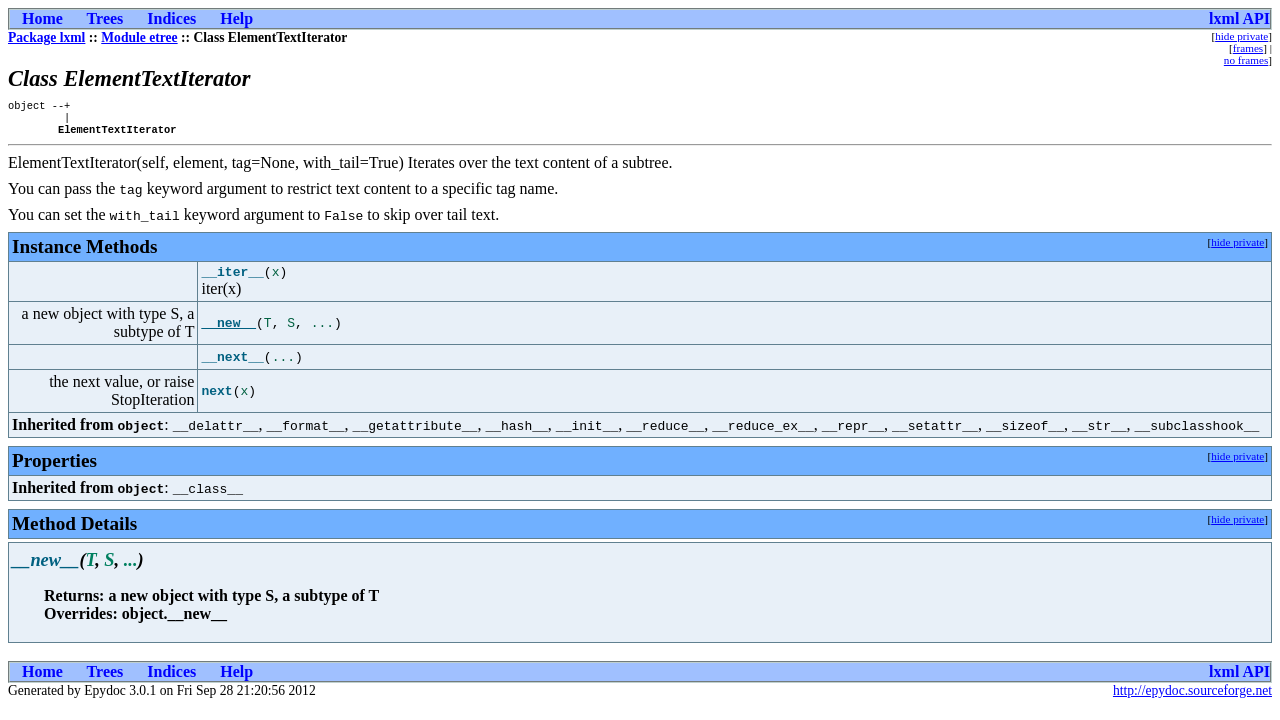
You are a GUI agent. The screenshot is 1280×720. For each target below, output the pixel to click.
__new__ (228, 332)
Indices (171, 18)
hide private (1241, 36)
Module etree (139, 37)
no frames (1246, 60)
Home (42, 18)
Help (236, 18)
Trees (105, 18)
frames (1248, 48)
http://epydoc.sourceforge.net (1192, 699)
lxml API (1239, 18)
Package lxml (46, 37)
